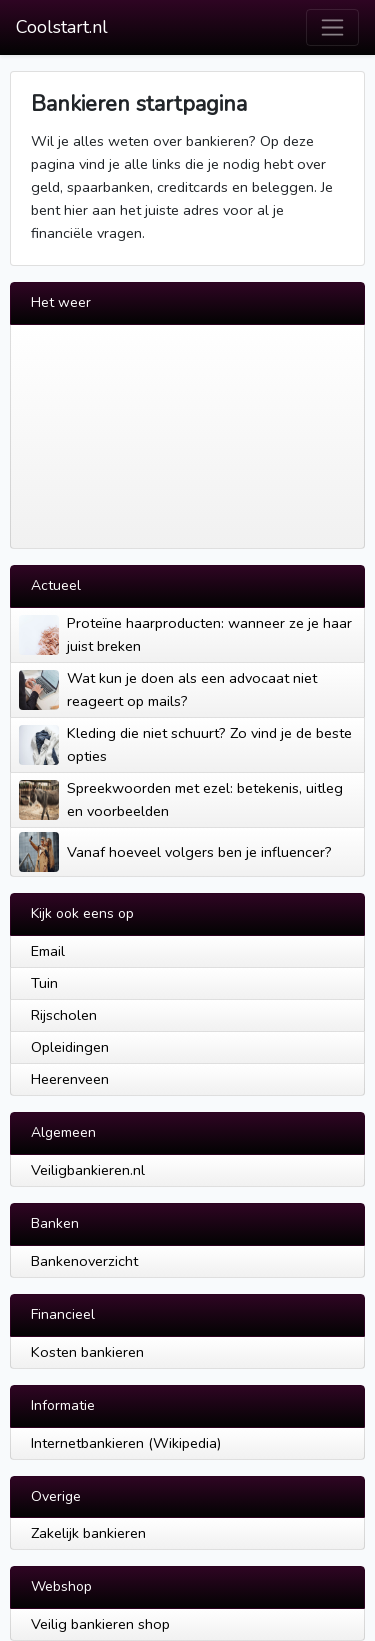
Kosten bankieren (87, 1352)
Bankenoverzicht (84, 1261)
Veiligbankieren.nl (88, 1170)
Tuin (44, 983)
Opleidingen (70, 1047)
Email (48, 951)
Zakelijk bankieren (88, 1533)
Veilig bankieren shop (100, 1624)
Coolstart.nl (62, 27)
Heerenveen (70, 1079)
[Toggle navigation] (332, 27)
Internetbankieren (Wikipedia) (126, 1443)
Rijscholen (64, 1015)
